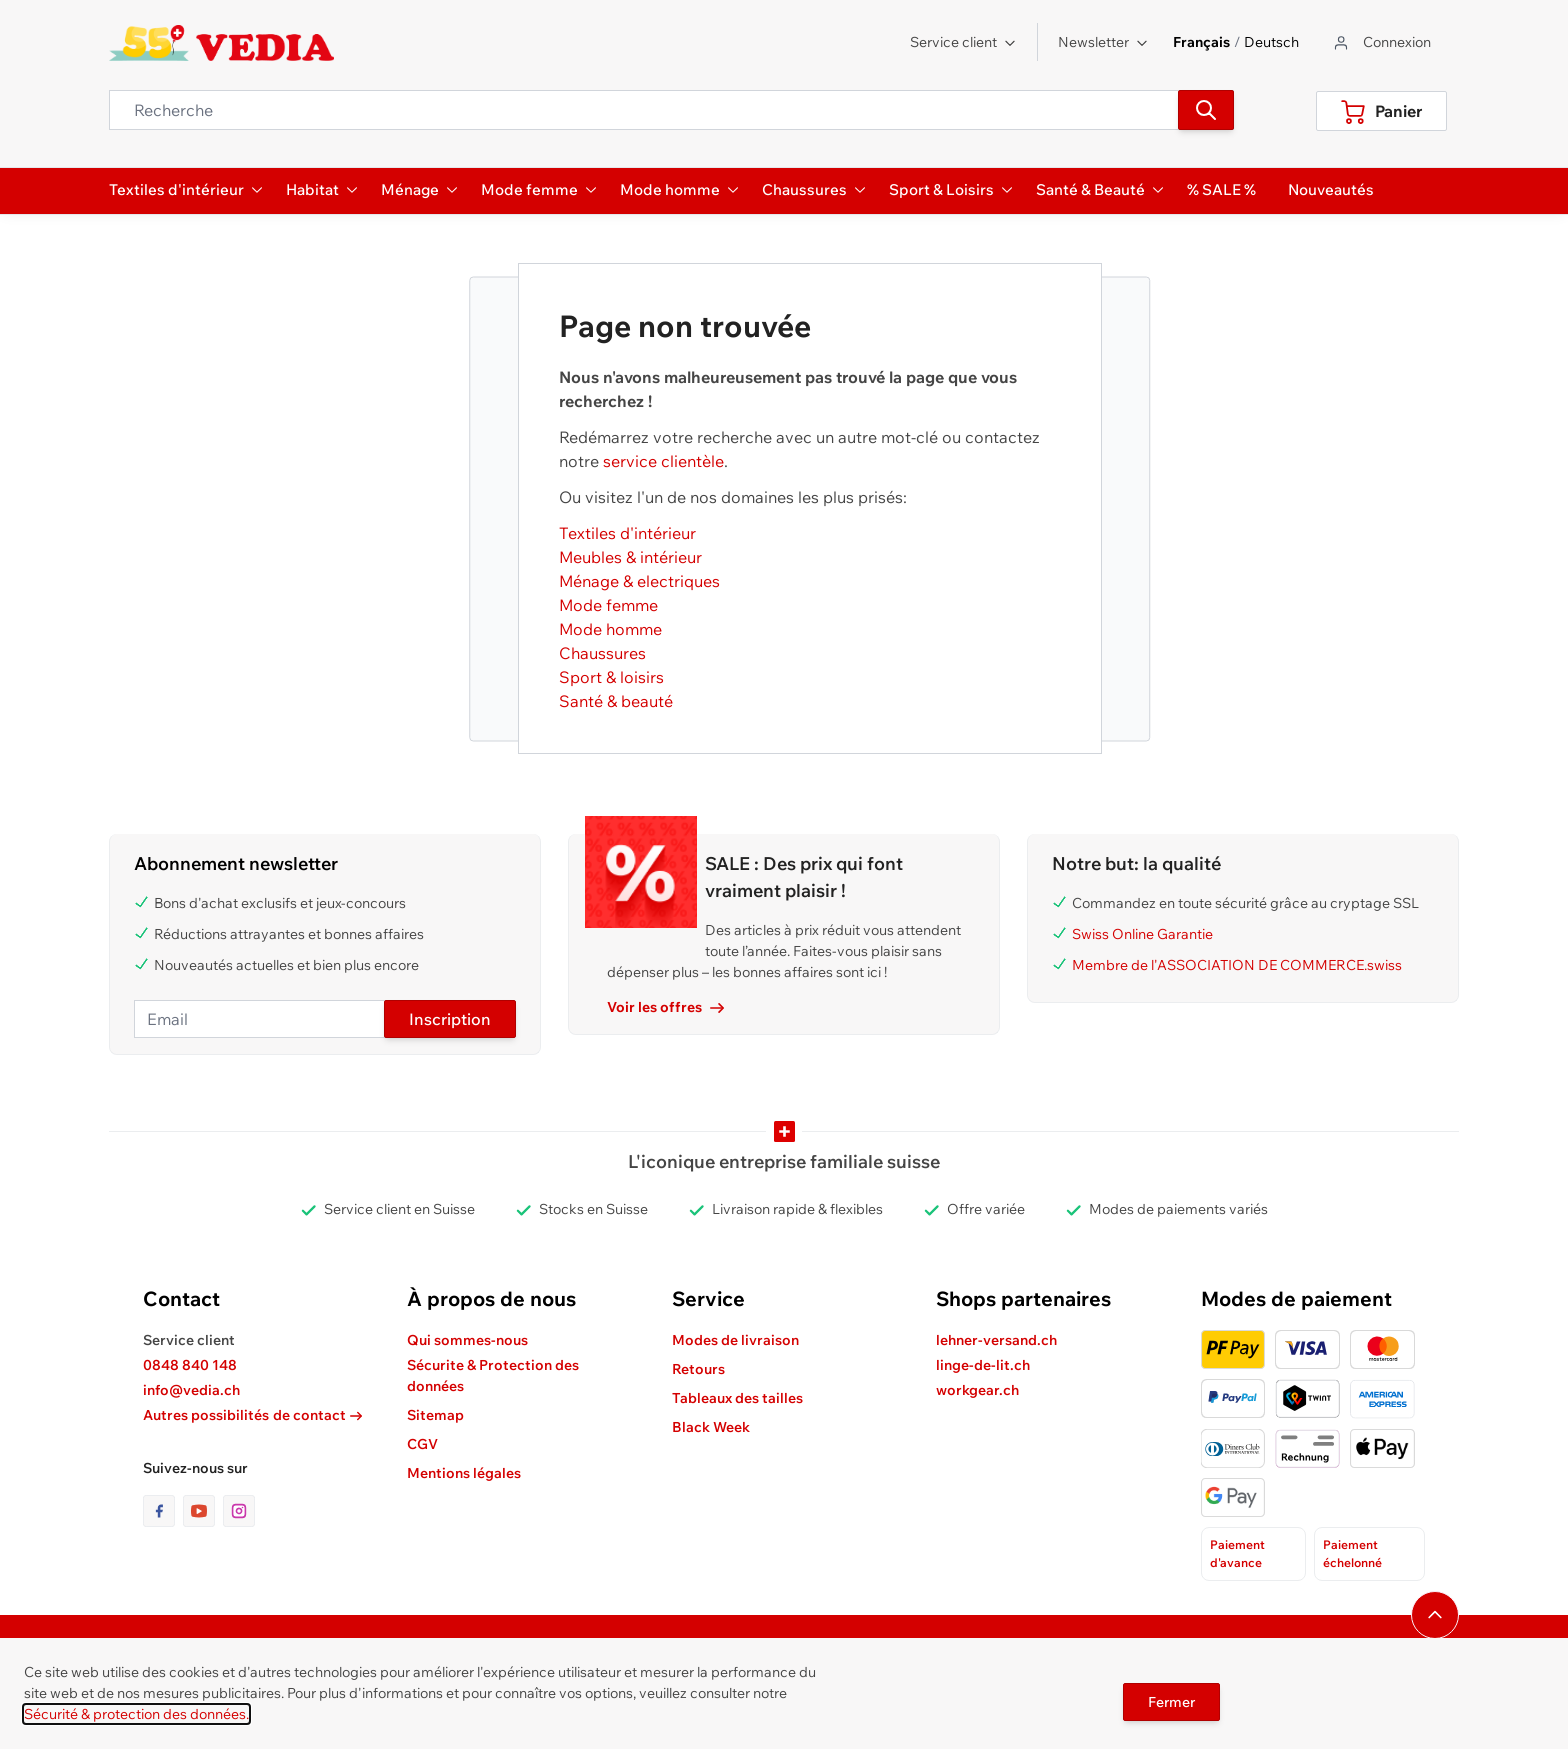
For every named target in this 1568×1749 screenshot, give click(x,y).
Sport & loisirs (611, 677)
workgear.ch (977, 1390)
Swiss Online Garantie (1142, 934)
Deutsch (1271, 42)
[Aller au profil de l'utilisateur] (1381, 42)
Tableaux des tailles (737, 1398)
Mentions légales (464, 1473)
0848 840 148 (190, 1365)
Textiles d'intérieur (627, 533)
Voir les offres (665, 1007)
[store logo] (221, 43)
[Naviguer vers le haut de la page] (1435, 1615)
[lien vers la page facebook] (163, 1511)
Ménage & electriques (639, 581)
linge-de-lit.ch (983, 1365)
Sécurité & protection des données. (136, 1714)
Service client (963, 42)
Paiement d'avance (1237, 1553)
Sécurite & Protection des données (493, 1375)
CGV (422, 1444)
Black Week (711, 1427)
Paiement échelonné (1352, 1553)
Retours (698, 1369)
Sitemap (435, 1415)
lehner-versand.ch (996, 1340)
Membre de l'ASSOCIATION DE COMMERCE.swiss (1237, 965)
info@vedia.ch (191, 1390)
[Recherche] (1206, 110)
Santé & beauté (616, 701)
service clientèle (663, 461)
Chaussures (602, 653)
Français (1201, 42)
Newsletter (1103, 42)
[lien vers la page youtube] (203, 1511)
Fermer (1171, 1702)
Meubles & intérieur (630, 557)
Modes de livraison (735, 1340)
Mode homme (610, 629)
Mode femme (608, 605)
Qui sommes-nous (467, 1340)
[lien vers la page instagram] (239, 1511)
